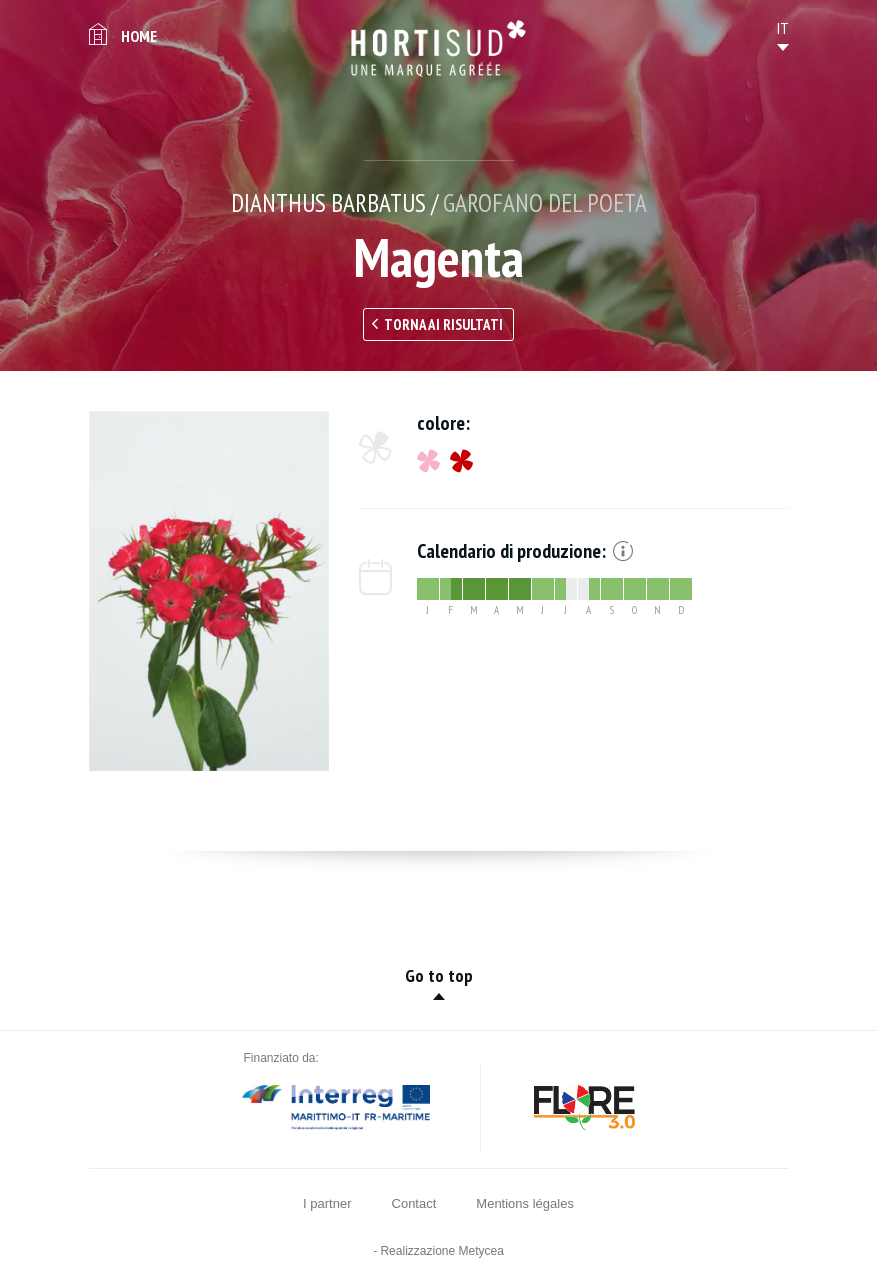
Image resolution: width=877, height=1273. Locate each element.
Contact (414, 1203)
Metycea (481, 1251)
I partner (327, 1203)
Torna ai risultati (443, 324)
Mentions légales (525, 1203)
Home (139, 36)
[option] (209, 591)
